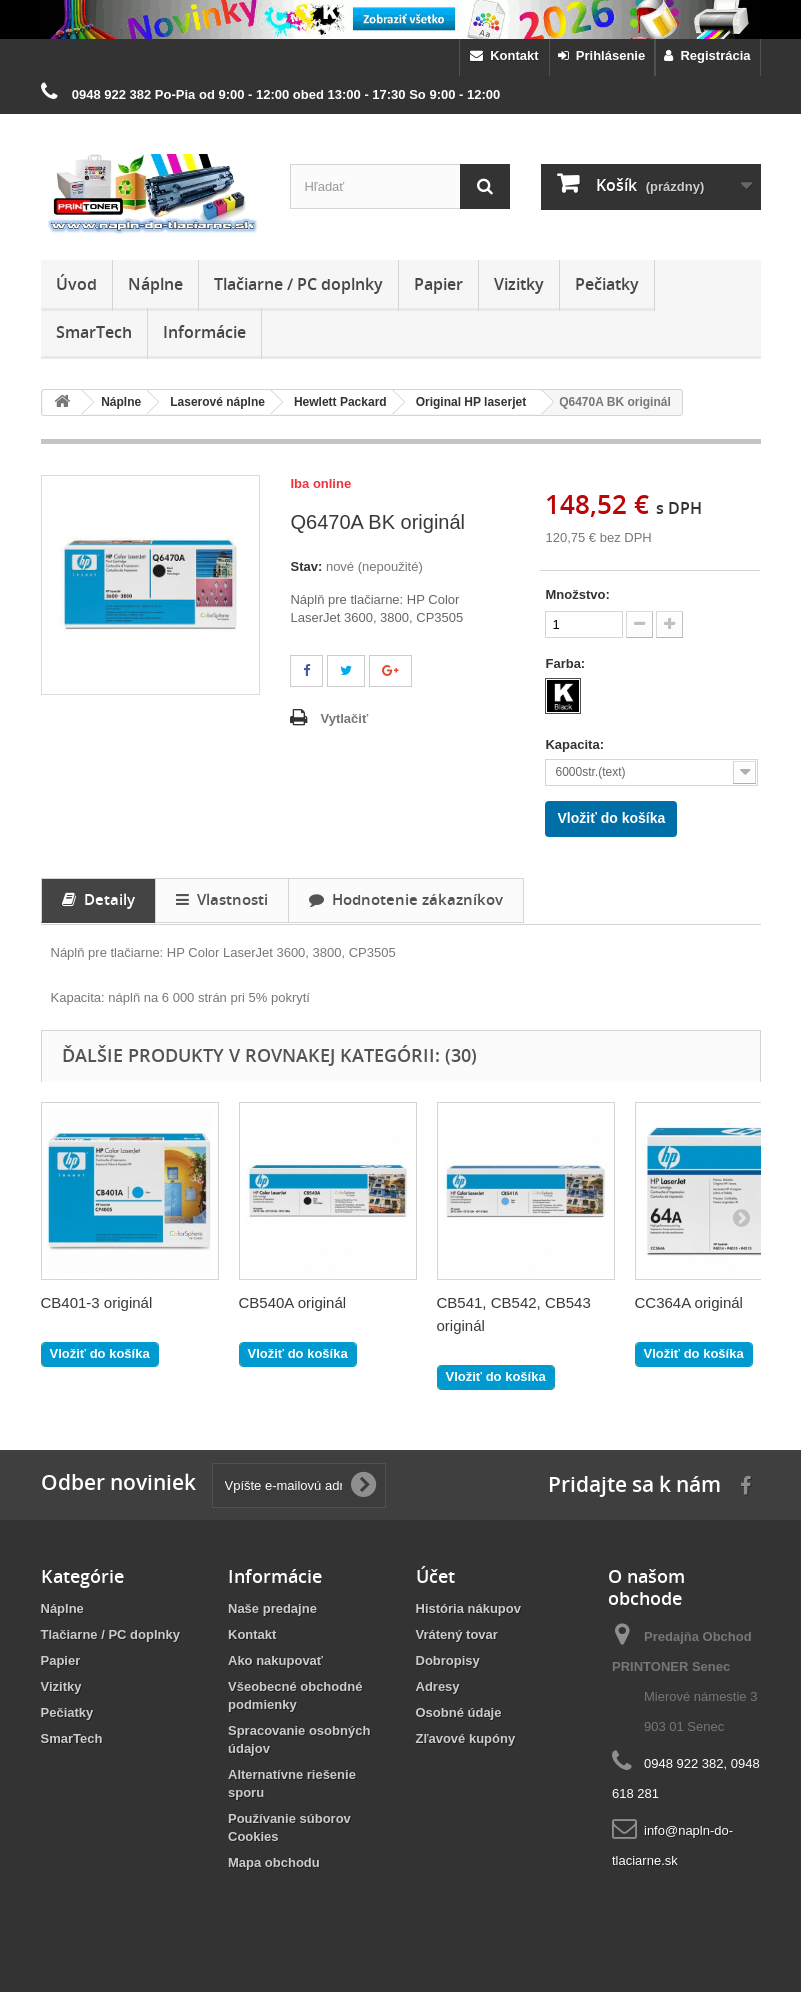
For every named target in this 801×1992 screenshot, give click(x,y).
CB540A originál (293, 1302)
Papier (438, 284)
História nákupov (468, 1608)
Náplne (155, 284)
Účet (435, 1576)
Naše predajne (272, 1608)
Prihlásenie (602, 55)
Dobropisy (448, 1660)
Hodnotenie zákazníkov (406, 899)
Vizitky (519, 284)
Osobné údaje (459, 1712)
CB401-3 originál (97, 1302)
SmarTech (94, 332)
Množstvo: (577, 594)
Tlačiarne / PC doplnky (298, 284)
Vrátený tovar (457, 1634)
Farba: (566, 663)
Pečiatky (607, 284)
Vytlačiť (344, 718)
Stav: (306, 566)
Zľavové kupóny (466, 1738)
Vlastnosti (222, 899)
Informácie (204, 332)
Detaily (98, 899)
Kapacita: (576, 744)
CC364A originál (689, 1302)
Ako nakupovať (275, 1660)
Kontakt (504, 55)
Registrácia (707, 55)
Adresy (438, 1686)
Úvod (76, 284)
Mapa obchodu (274, 1862)
